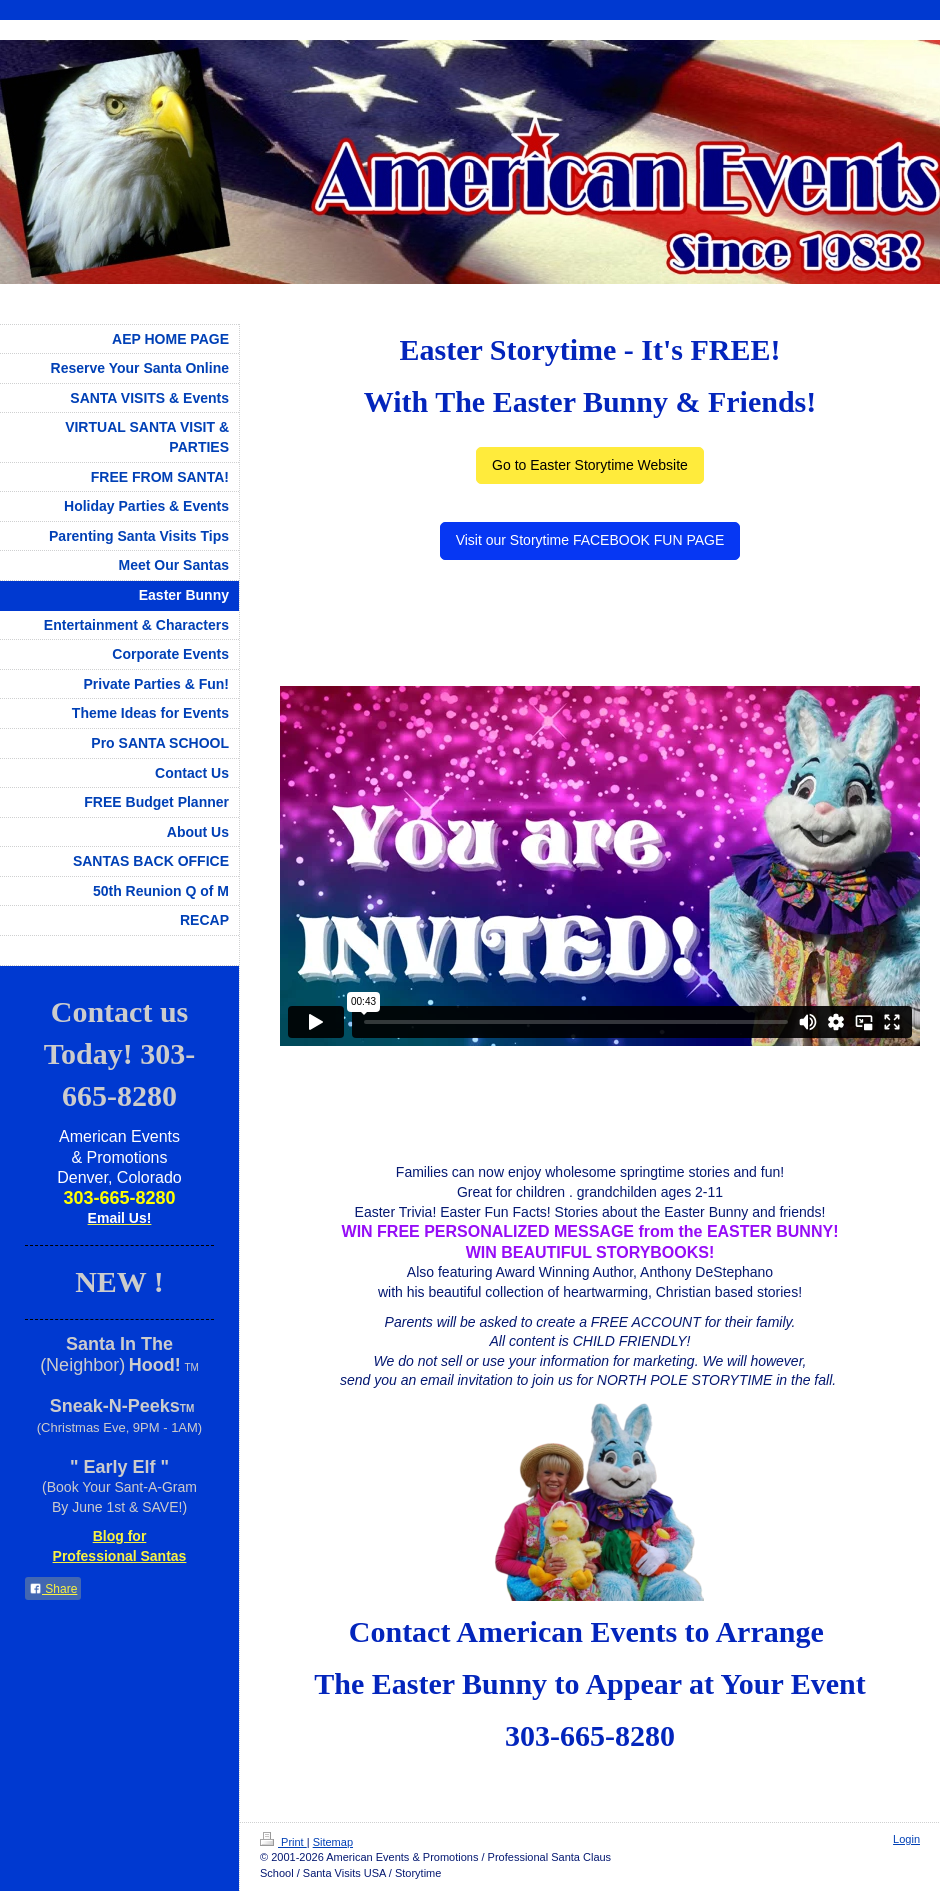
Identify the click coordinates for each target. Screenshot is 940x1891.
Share (53, 1589)
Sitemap (333, 1842)
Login (906, 1839)
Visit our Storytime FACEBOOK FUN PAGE (590, 540)
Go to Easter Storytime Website (590, 465)
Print (283, 1842)
